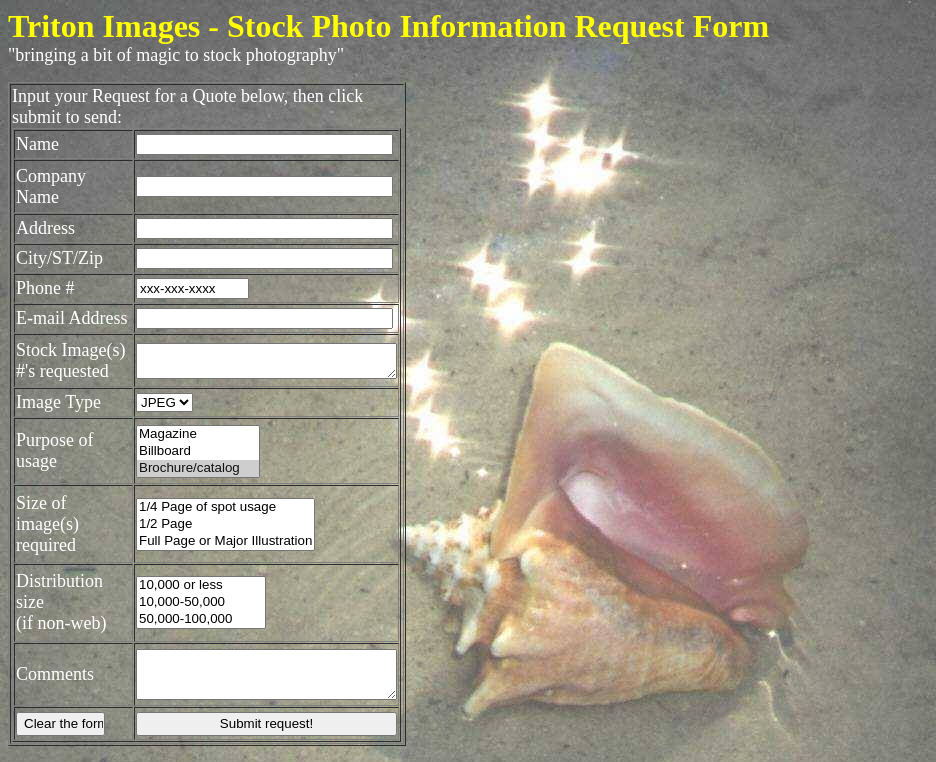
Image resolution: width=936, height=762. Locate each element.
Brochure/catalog (189, 484)
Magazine (189, 450)
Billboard (189, 467)
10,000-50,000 (192, 605)
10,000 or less (192, 588)
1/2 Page (216, 533)
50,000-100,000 (192, 622)
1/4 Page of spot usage (216, 516)
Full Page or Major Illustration (216, 550)
